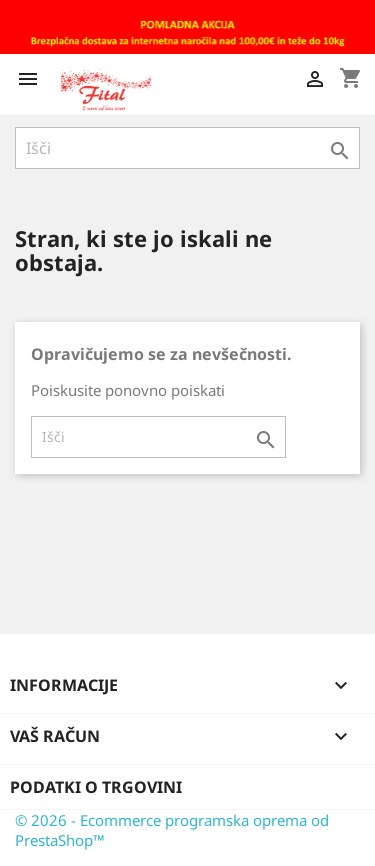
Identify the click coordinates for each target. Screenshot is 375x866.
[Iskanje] (187, 148)
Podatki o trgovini (96, 787)
